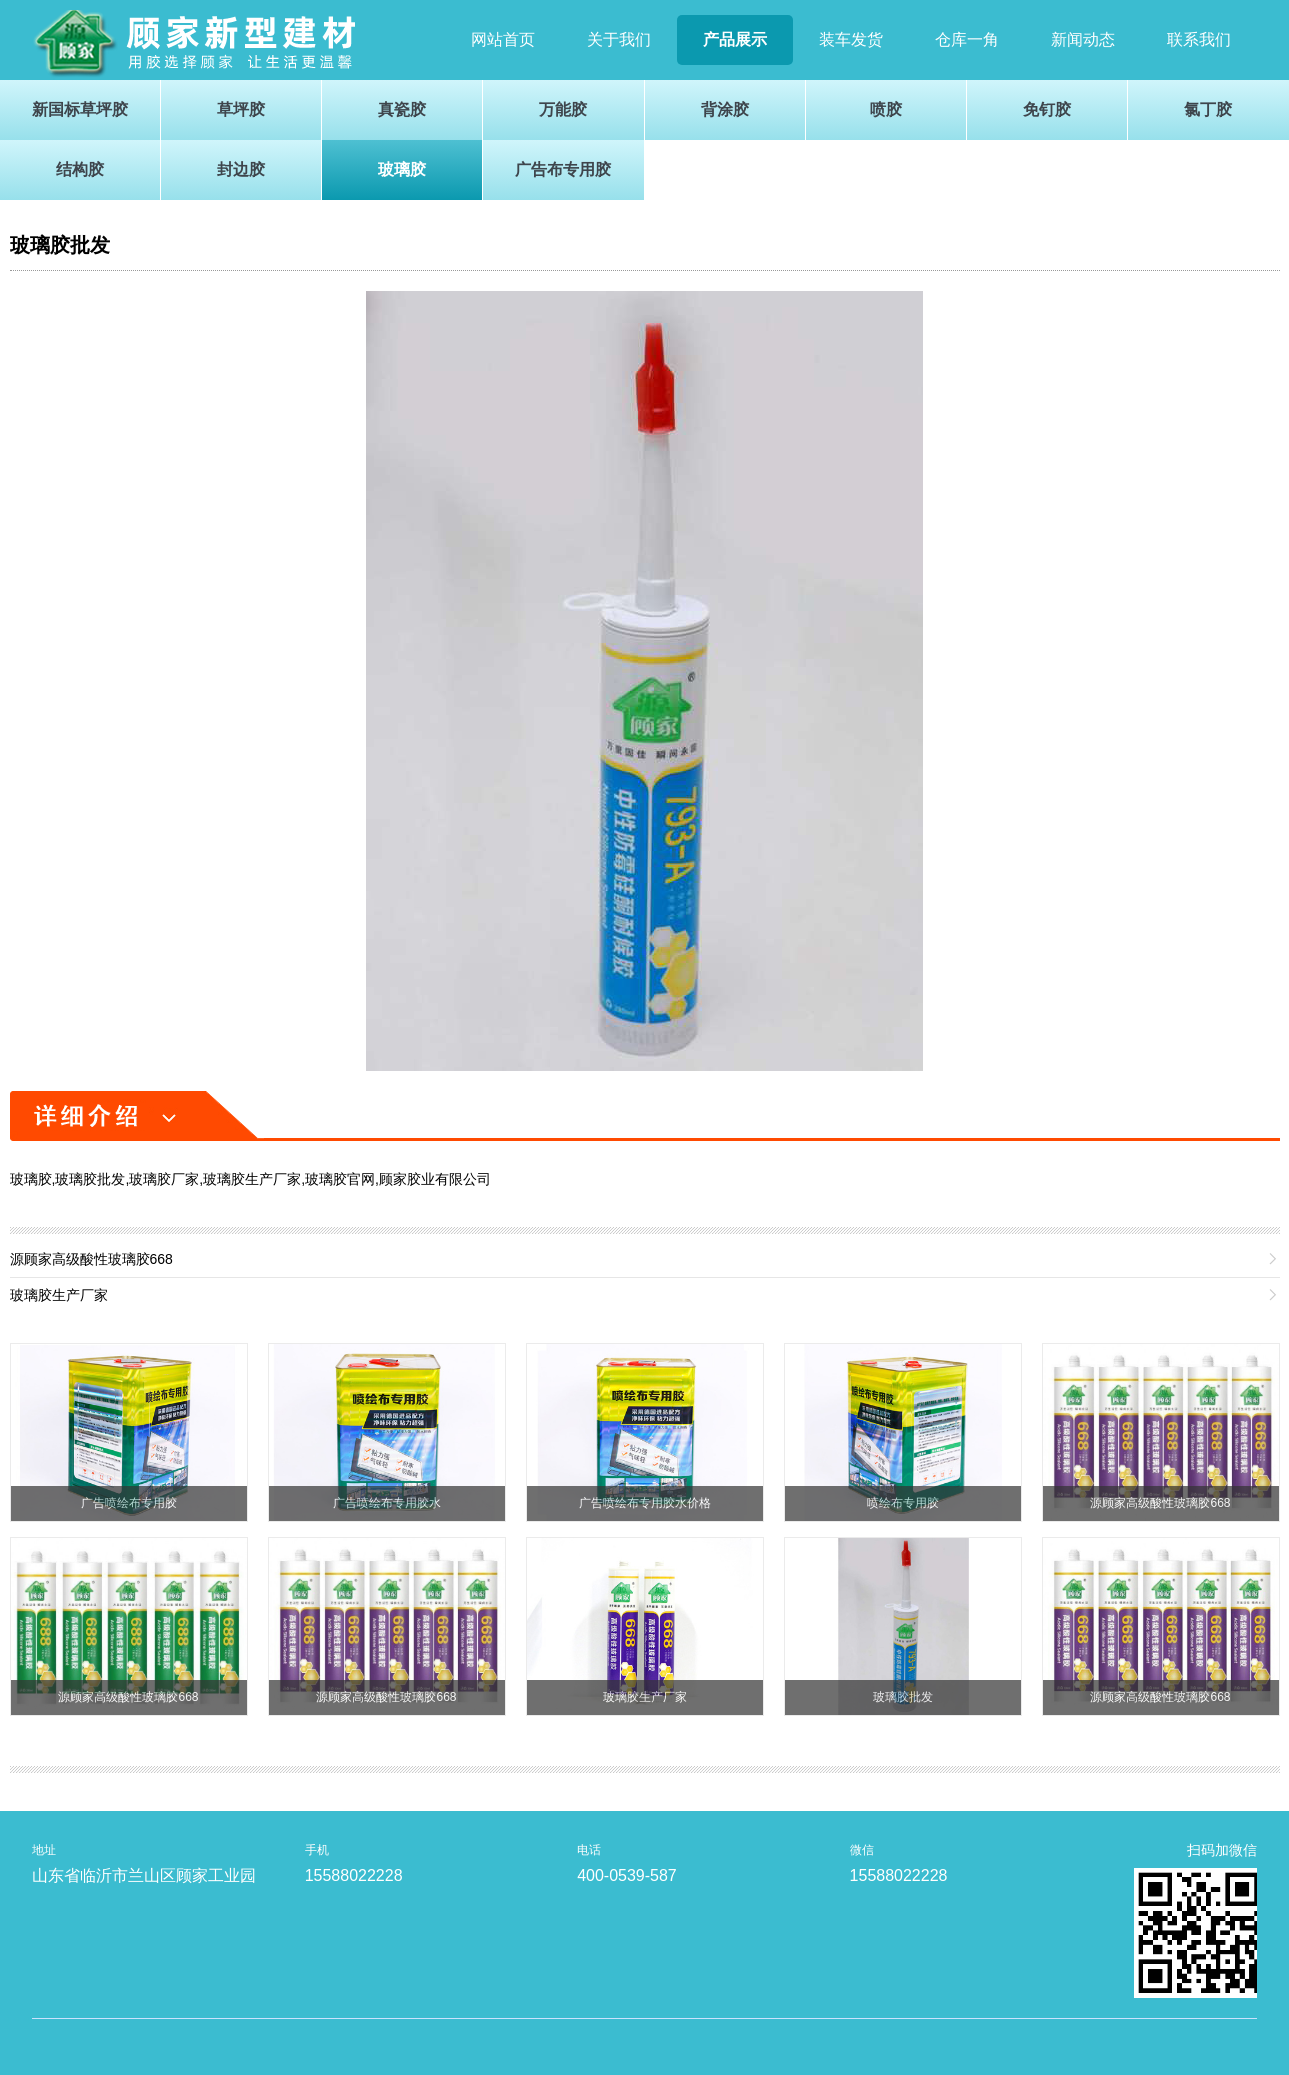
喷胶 (886, 109)
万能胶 (563, 109)
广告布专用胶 (563, 169)
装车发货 (851, 39)
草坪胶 (241, 109)
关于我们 (619, 39)
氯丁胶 (1208, 109)
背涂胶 (725, 109)
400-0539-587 (627, 1875)
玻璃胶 (402, 169)
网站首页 (503, 39)
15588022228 (354, 1875)
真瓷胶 (402, 109)
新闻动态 (1083, 39)
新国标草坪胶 (80, 109)
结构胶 (80, 169)
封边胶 (241, 169)
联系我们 (1199, 39)
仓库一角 (967, 39)
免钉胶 (1047, 109)
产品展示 (735, 39)
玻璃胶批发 (60, 245)
